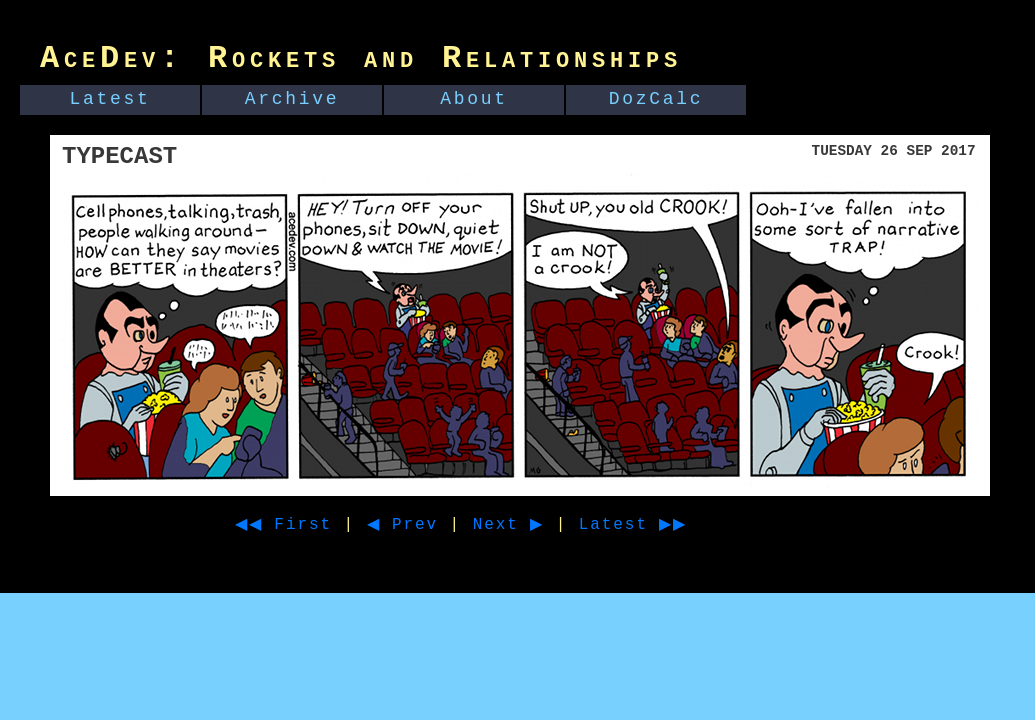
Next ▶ (533, 525)
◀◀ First (290, 525)
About (474, 99)
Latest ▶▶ (669, 525)
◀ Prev (420, 525)
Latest (110, 99)
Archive (292, 99)
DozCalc (656, 99)
